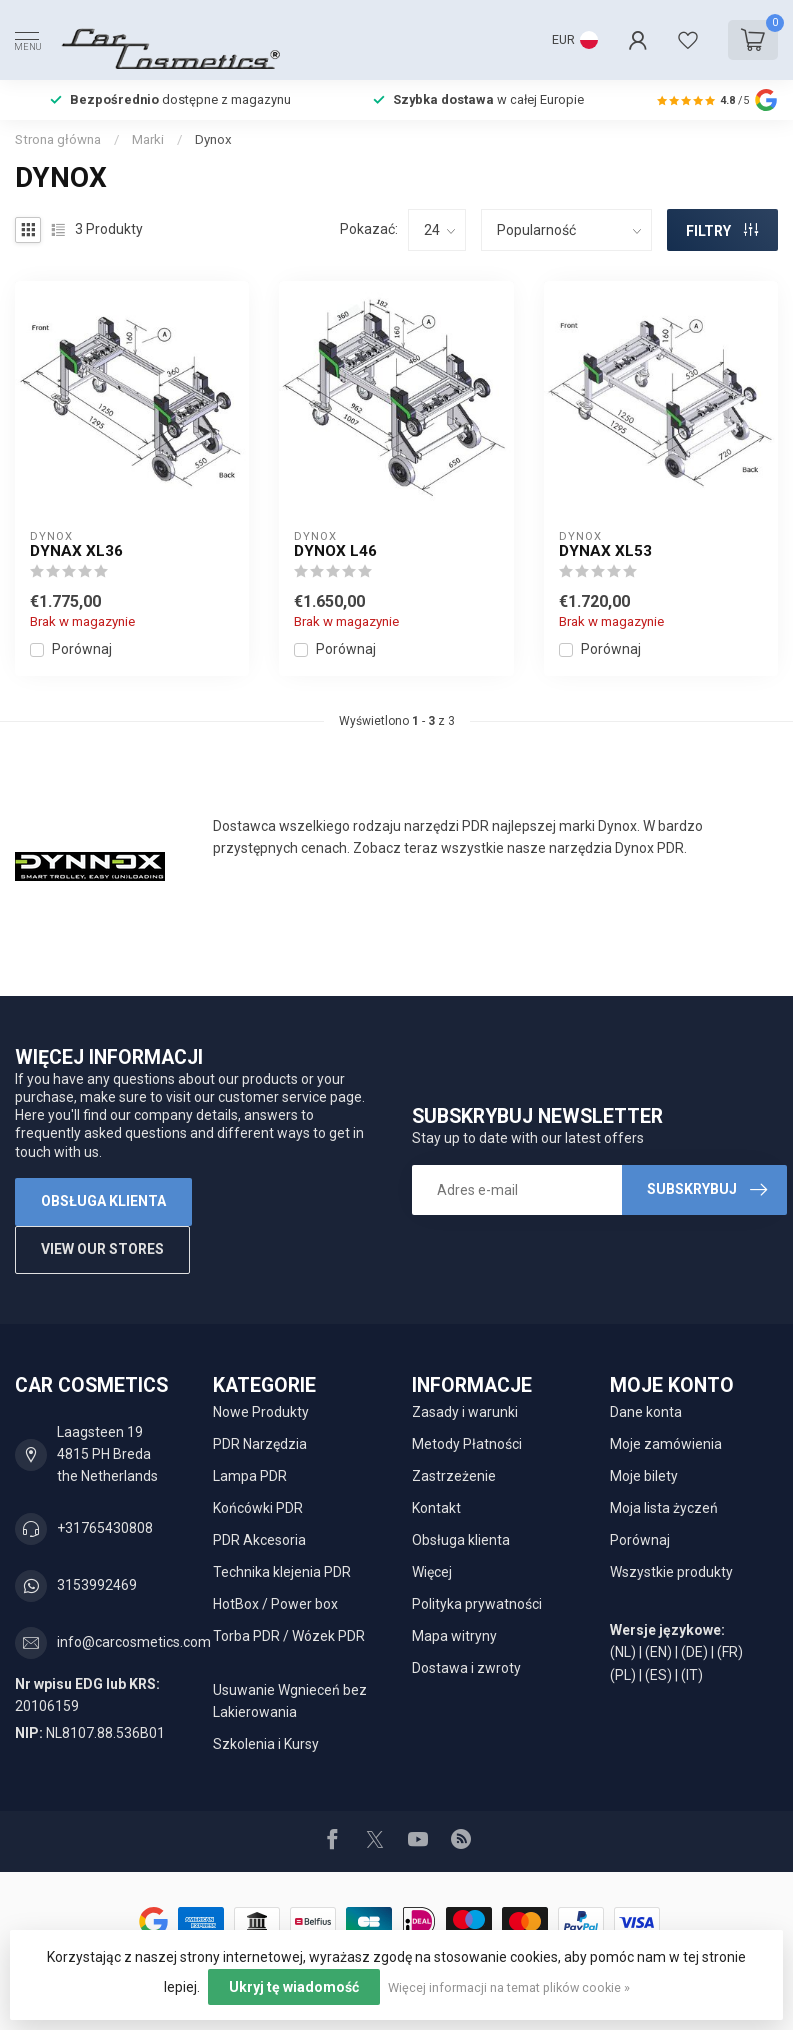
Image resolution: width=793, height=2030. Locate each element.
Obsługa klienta (103, 1201)
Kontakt (436, 1508)
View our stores (102, 1249)
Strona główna (58, 139)
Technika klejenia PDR (282, 1572)
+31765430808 (105, 1528)
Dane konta (646, 1412)
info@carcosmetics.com (134, 1642)
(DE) (694, 1652)
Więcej (432, 1572)
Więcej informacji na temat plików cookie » (509, 1987)
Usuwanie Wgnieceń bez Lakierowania (290, 1701)
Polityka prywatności (477, 1604)
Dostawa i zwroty (466, 1668)
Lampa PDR (250, 1476)
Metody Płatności (467, 1444)
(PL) (623, 1675)
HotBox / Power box (275, 1604)
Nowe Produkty (261, 1412)
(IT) (692, 1675)
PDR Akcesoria (259, 1540)
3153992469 (97, 1585)
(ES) (658, 1675)
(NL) (623, 1652)
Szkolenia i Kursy (266, 1744)
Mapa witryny (454, 1636)
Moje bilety (644, 1476)
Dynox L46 (335, 551)
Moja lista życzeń (664, 1508)
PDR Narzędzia (260, 1444)
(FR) (730, 1652)
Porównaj (82, 649)
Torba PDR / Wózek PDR (289, 1636)
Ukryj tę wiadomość (294, 1987)
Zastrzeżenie (454, 1476)
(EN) (658, 1652)
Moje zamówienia (666, 1444)
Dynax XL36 (76, 551)
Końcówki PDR (258, 1508)
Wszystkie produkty (671, 1572)
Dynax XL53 (605, 551)
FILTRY (722, 231)
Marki (148, 139)
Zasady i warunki (465, 1412)
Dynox (213, 139)
